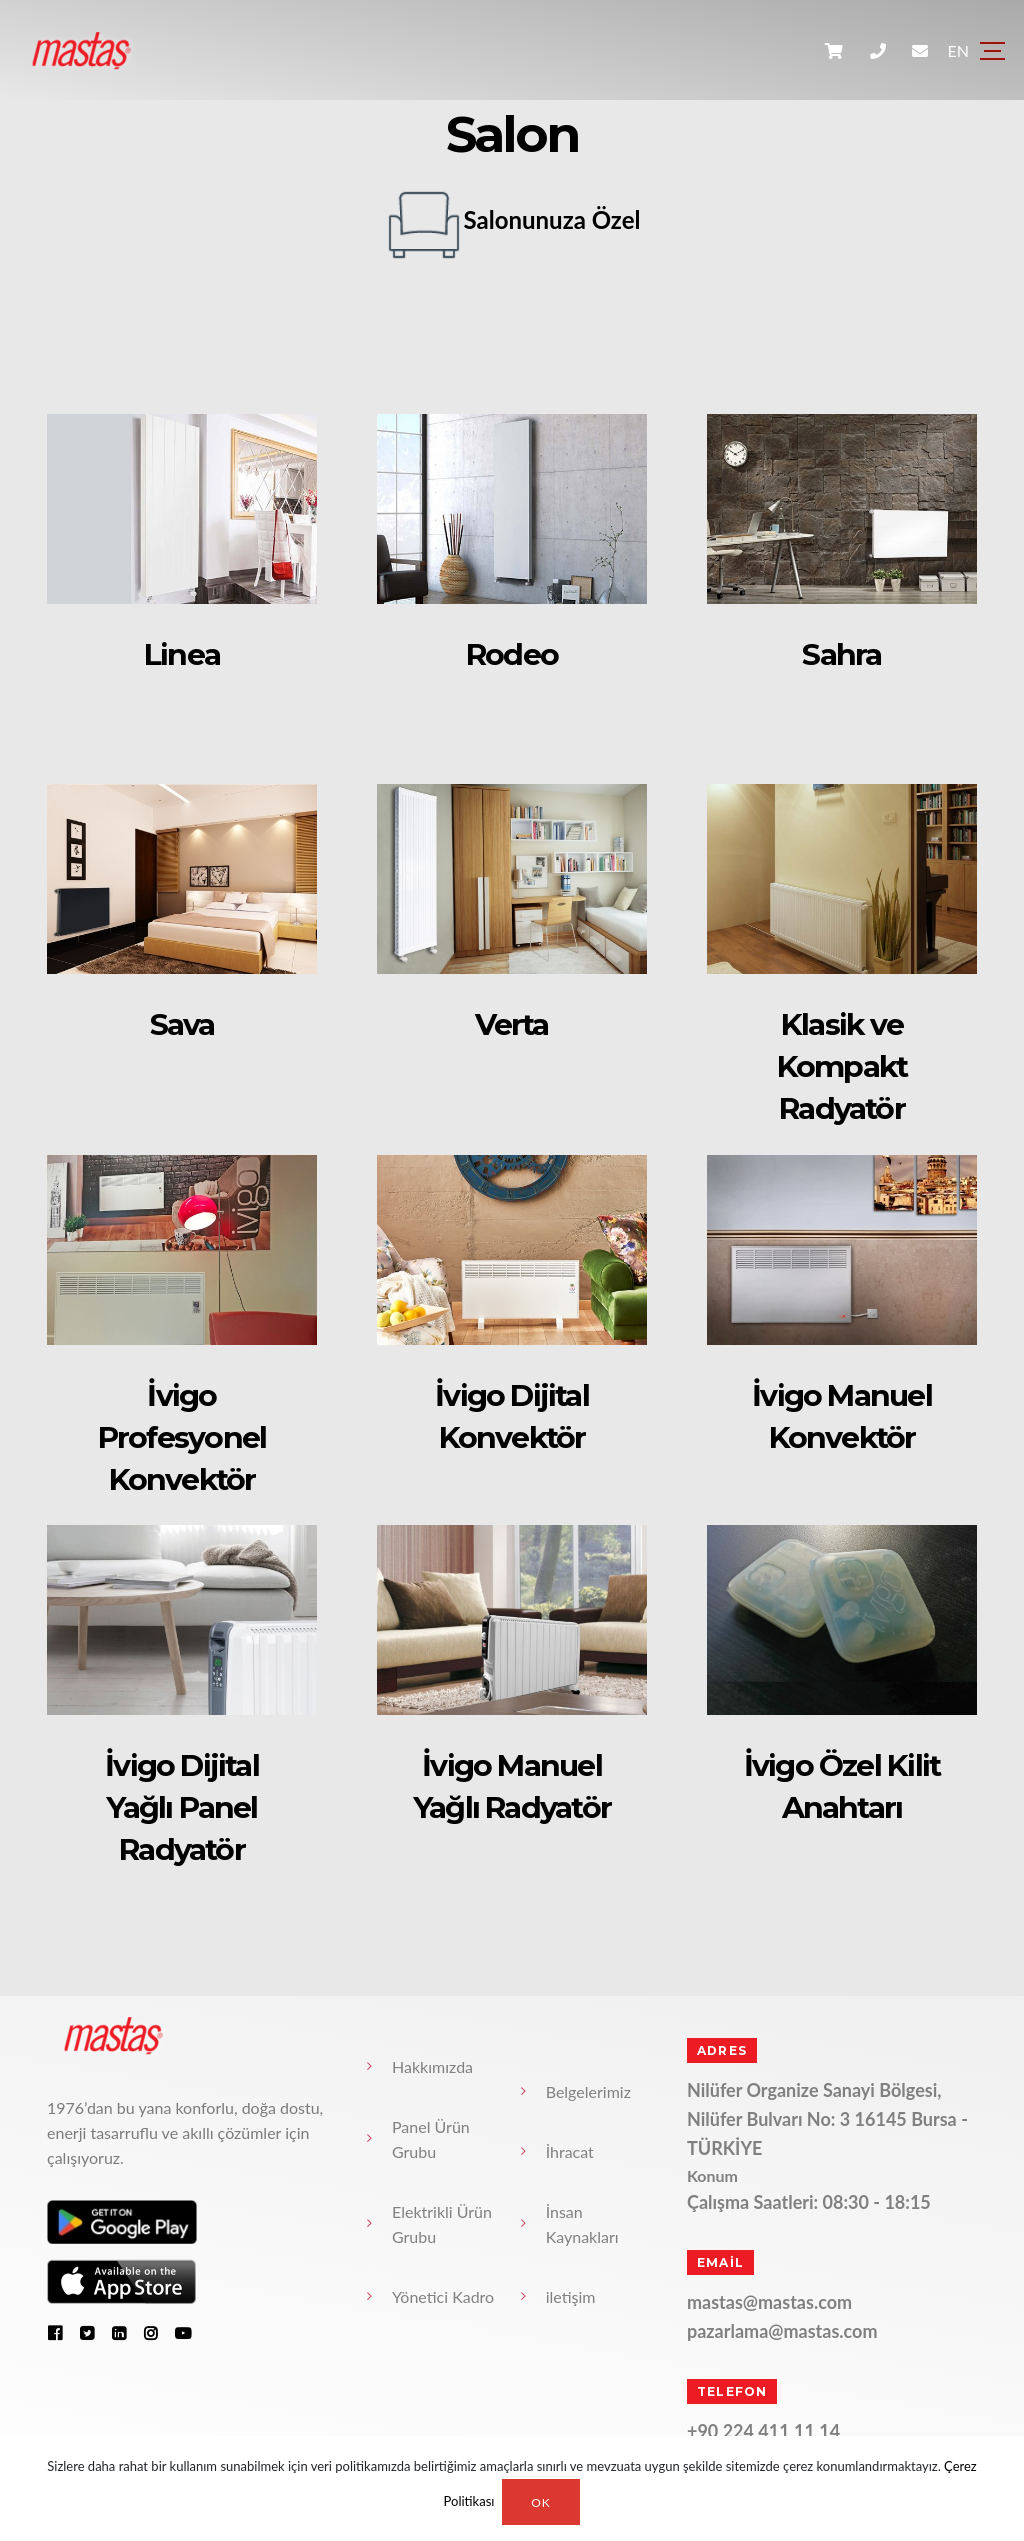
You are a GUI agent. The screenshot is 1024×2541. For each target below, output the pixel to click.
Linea (182, 654)
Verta (512, 1024)
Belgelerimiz (588, 2091)
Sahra (842, 654)
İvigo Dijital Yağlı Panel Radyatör (182, 1807)
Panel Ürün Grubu (431, 2139)
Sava (182, 1024)
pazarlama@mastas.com (782, 2331)
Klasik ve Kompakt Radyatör (841, 1066)
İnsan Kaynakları (582, 2224)
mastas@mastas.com (769, 2302)
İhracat (570, 2151)
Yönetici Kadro (443, 2296)
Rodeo (512, 654)
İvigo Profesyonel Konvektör (182, 1437)
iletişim (571, 2296)
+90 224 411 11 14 (763, 2431)
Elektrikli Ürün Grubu (442, 2224)
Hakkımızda (432, 2066)
